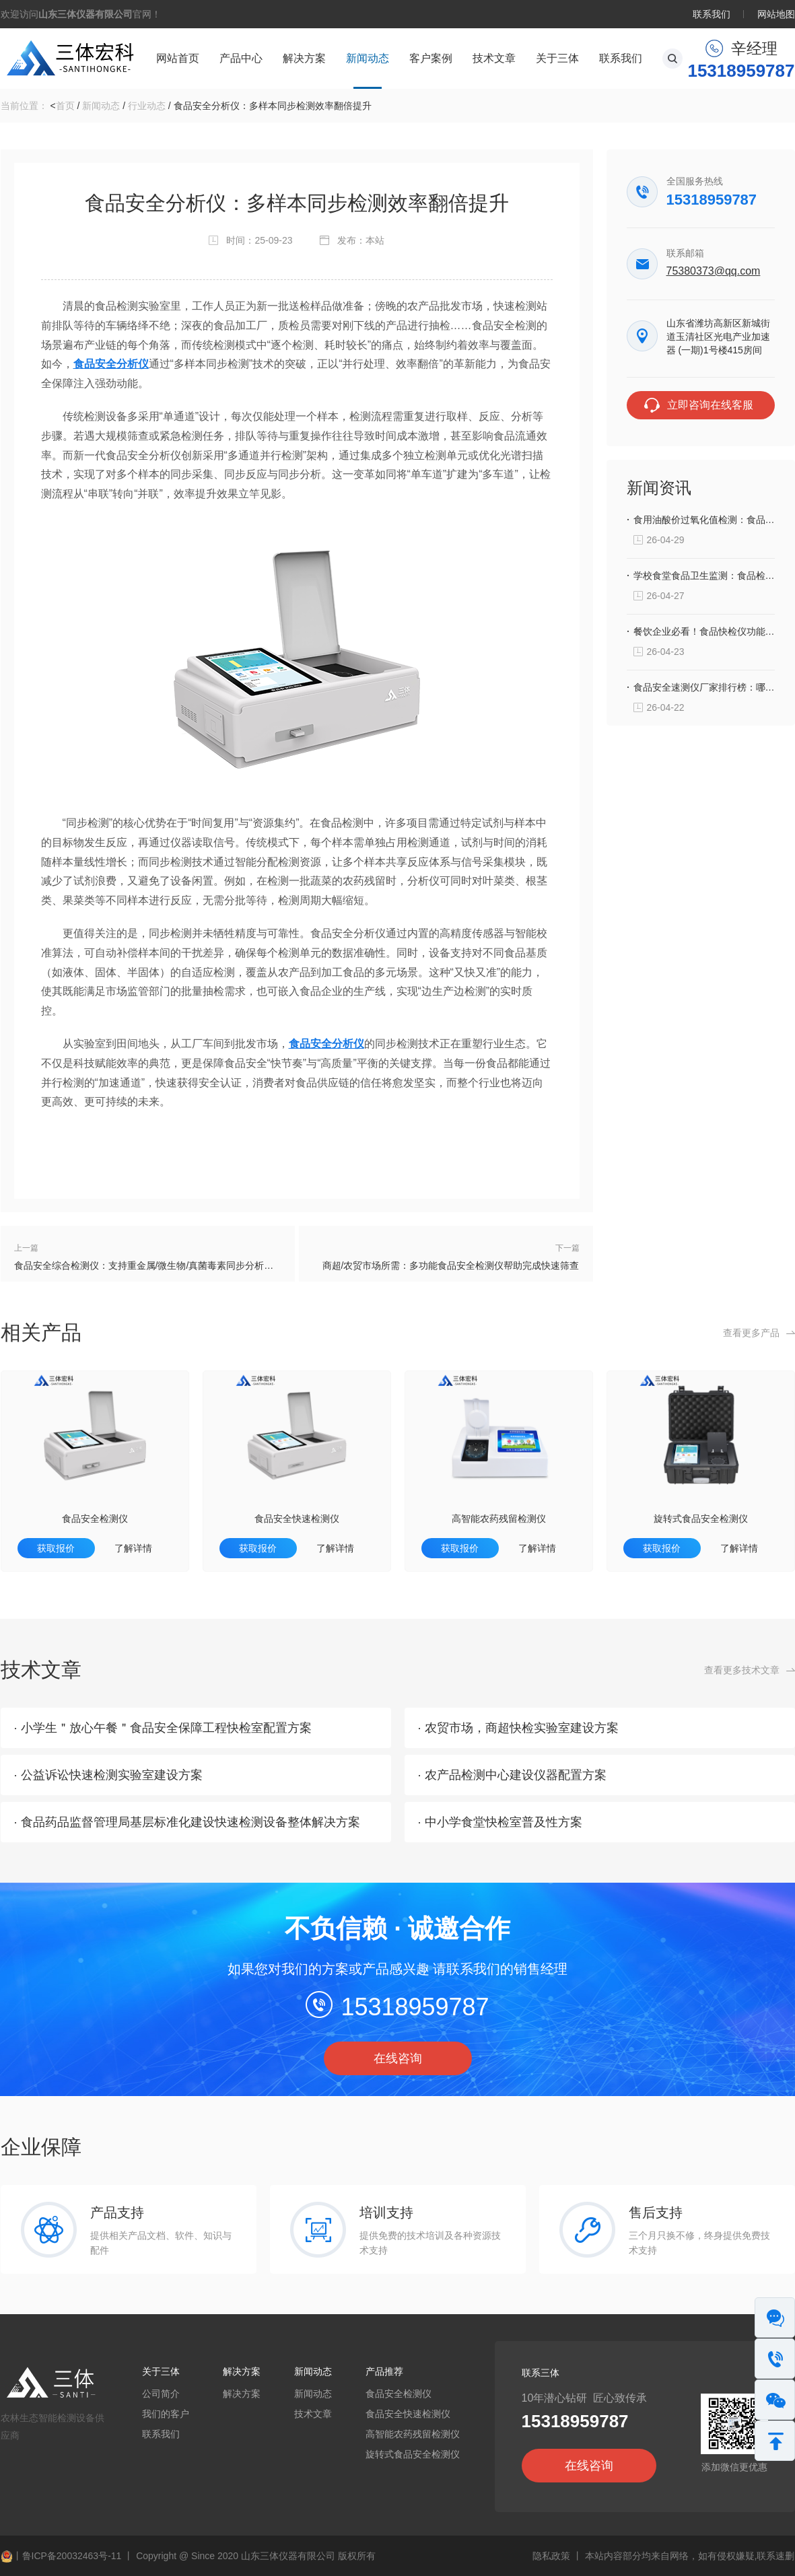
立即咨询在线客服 (710, 405)
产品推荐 (384, 2371)
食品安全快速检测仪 (296, 1518)
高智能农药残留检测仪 (499, 1518)
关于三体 (557, 58)
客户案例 (430, 58)
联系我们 (711, 14)
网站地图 (776, 14)
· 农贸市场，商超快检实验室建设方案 (518, 1728)
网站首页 (177, 58)
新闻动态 (367, 58)
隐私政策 (551, 2555)
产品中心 (241, 58)
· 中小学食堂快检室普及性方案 (500, 1822)
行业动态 (147, 105)
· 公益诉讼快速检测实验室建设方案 (108, 1775)
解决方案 (304, 58)
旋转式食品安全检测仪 (701, 1518)
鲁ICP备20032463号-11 (72, 2555)
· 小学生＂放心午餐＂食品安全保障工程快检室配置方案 (163, 1728)
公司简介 (161, 2393)
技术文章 (494, 58)
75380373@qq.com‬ (713, 271)
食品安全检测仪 (95, 1518)
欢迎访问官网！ (81, 14)
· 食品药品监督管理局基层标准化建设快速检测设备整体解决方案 (187, 1822)
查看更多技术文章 (742, 1670)
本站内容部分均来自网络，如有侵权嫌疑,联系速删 (690, 2555)
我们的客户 (165, 2413)
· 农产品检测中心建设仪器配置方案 (512, 1775)
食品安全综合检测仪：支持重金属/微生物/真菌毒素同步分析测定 (147, 1265)
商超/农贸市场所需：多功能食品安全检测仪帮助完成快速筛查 (451, 1265)
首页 (65, 105)
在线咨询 (398, 2058)
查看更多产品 (751, 1332)
